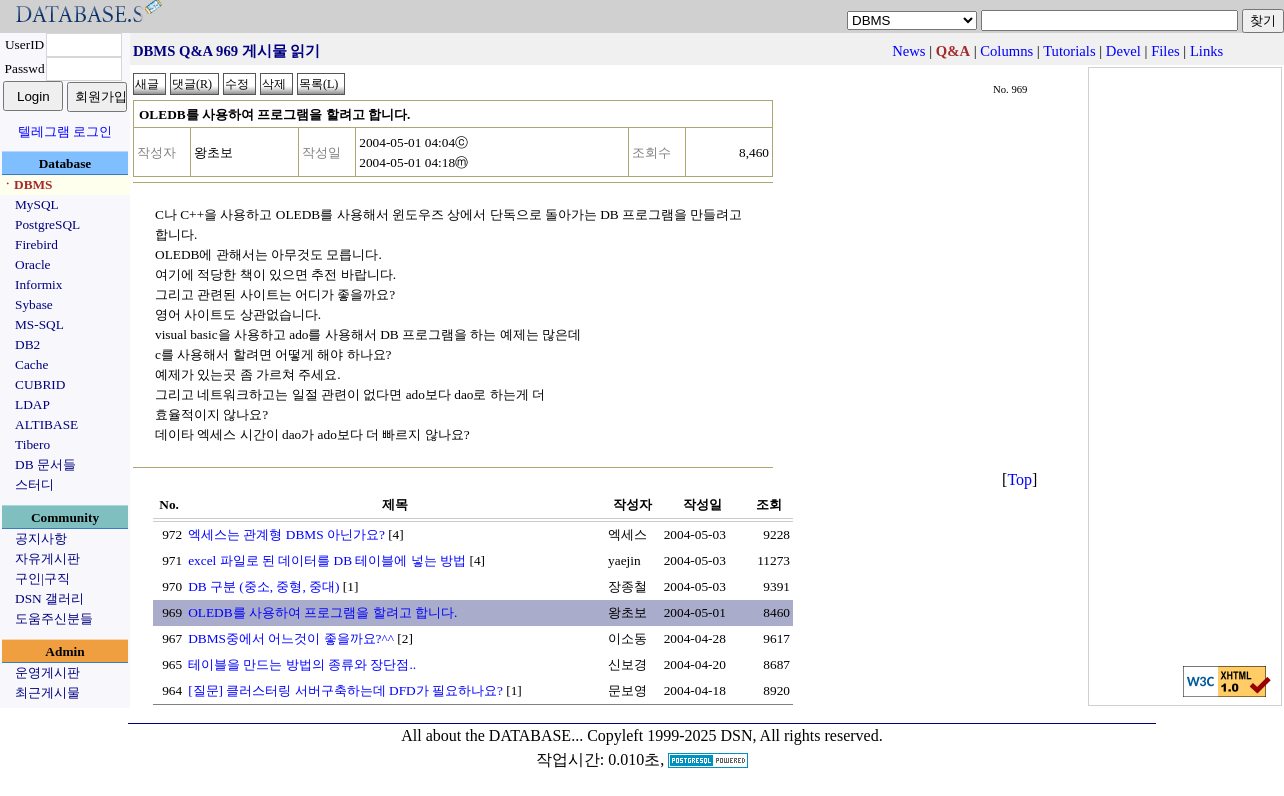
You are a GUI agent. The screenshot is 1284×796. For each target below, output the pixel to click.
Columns (1006, 51)
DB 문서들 (45, 464)
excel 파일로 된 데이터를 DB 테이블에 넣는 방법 (327, 560)
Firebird (36, 244)
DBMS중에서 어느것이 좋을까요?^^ (291, 638)
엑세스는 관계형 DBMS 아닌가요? (286, 534)
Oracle (33, 264)
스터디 (34, 484)
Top (1019, 479)
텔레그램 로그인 (65, 131)
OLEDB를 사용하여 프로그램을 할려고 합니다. (322, 612)
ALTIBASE (46, 424)
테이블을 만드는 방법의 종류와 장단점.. (302, 664)
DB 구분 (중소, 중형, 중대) (263, 586)
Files (1165, 51)
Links (1206, 51)
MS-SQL (39, 324)
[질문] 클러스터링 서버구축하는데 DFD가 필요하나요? (345, 690)
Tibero (32, 444)
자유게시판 (47, 558)
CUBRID (40, 384)
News (908, 51)
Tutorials (1069, 51)
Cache (31, 364)
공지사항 (41, 538)
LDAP (32, 404)
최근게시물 (47, 692)
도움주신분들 (54, 618)
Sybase (34, 304)
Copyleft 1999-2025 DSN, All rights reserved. (735, 735)
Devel (1123, 51)
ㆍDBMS (27, 184)
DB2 (27, 344)
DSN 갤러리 (49, 598)
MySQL (37, 204)
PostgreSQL (47, 224)
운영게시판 (47, 672)
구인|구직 (42, 578)
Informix (38, 284)
